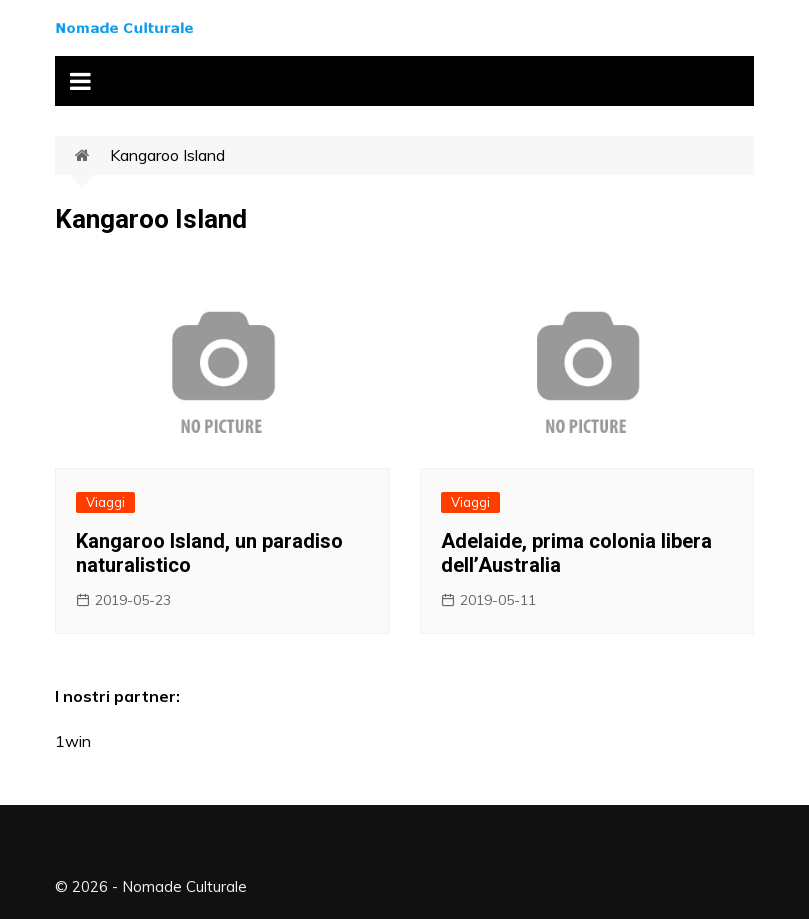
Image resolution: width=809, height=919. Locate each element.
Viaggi (105, 502)
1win (73, 741)
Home (92, 156)
